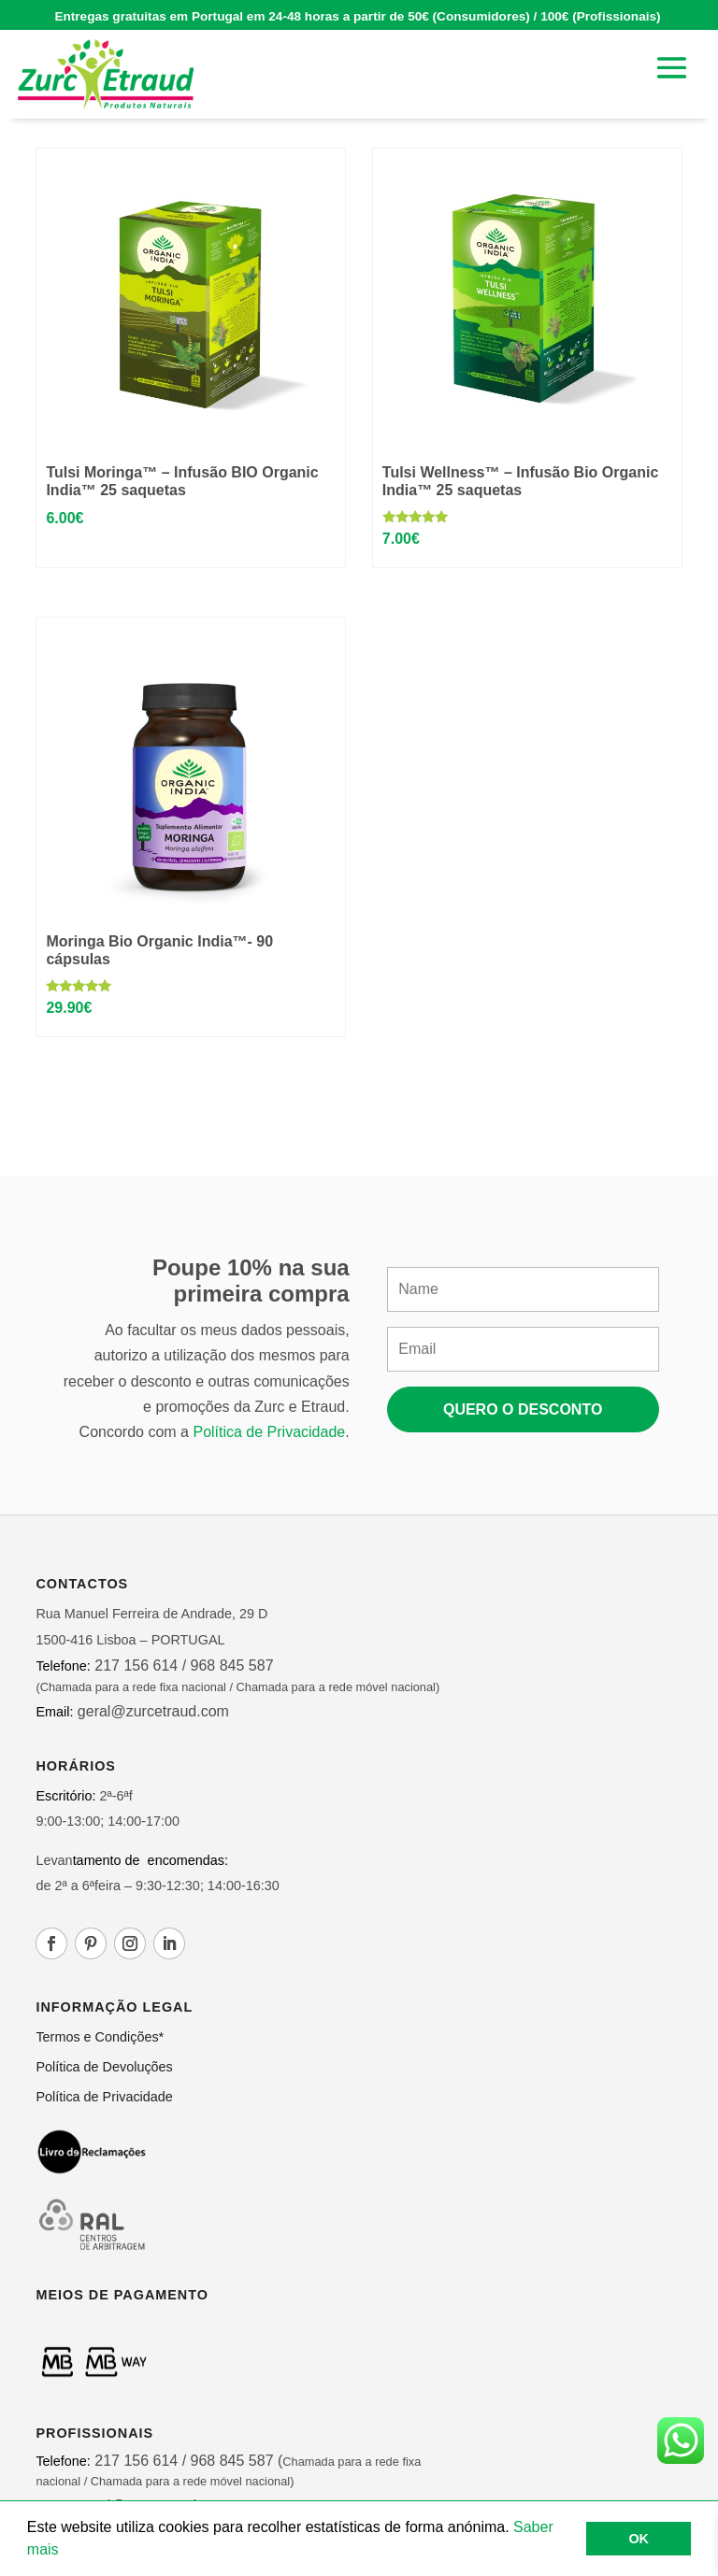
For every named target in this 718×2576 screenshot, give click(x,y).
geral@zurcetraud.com (151, 1711)
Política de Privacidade (269, 1432)
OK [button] (638, 2538)
